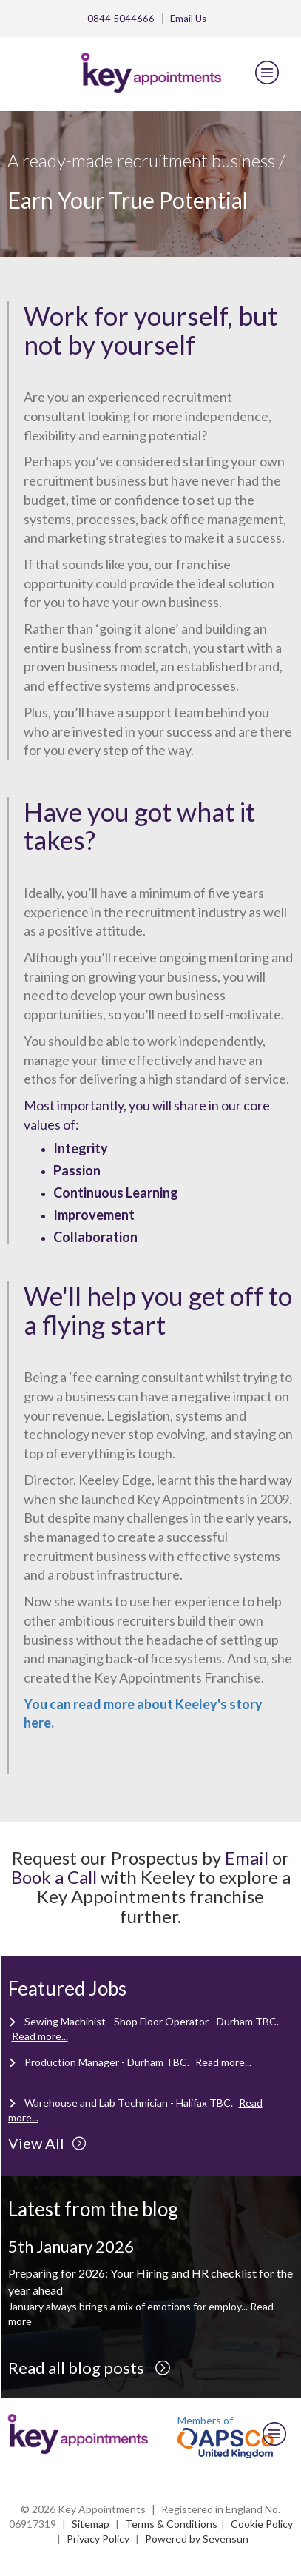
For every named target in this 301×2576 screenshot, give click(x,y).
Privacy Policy (98, 2538)
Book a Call (54, 1877)
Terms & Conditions (171, 2524)
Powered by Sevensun (196, 2538)
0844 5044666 (121, 18)
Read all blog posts (89, 2368)
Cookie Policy (262, 2524)
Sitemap (90, 2524)
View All (47, 2143)
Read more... (40, 2036)
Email (188, 18)
